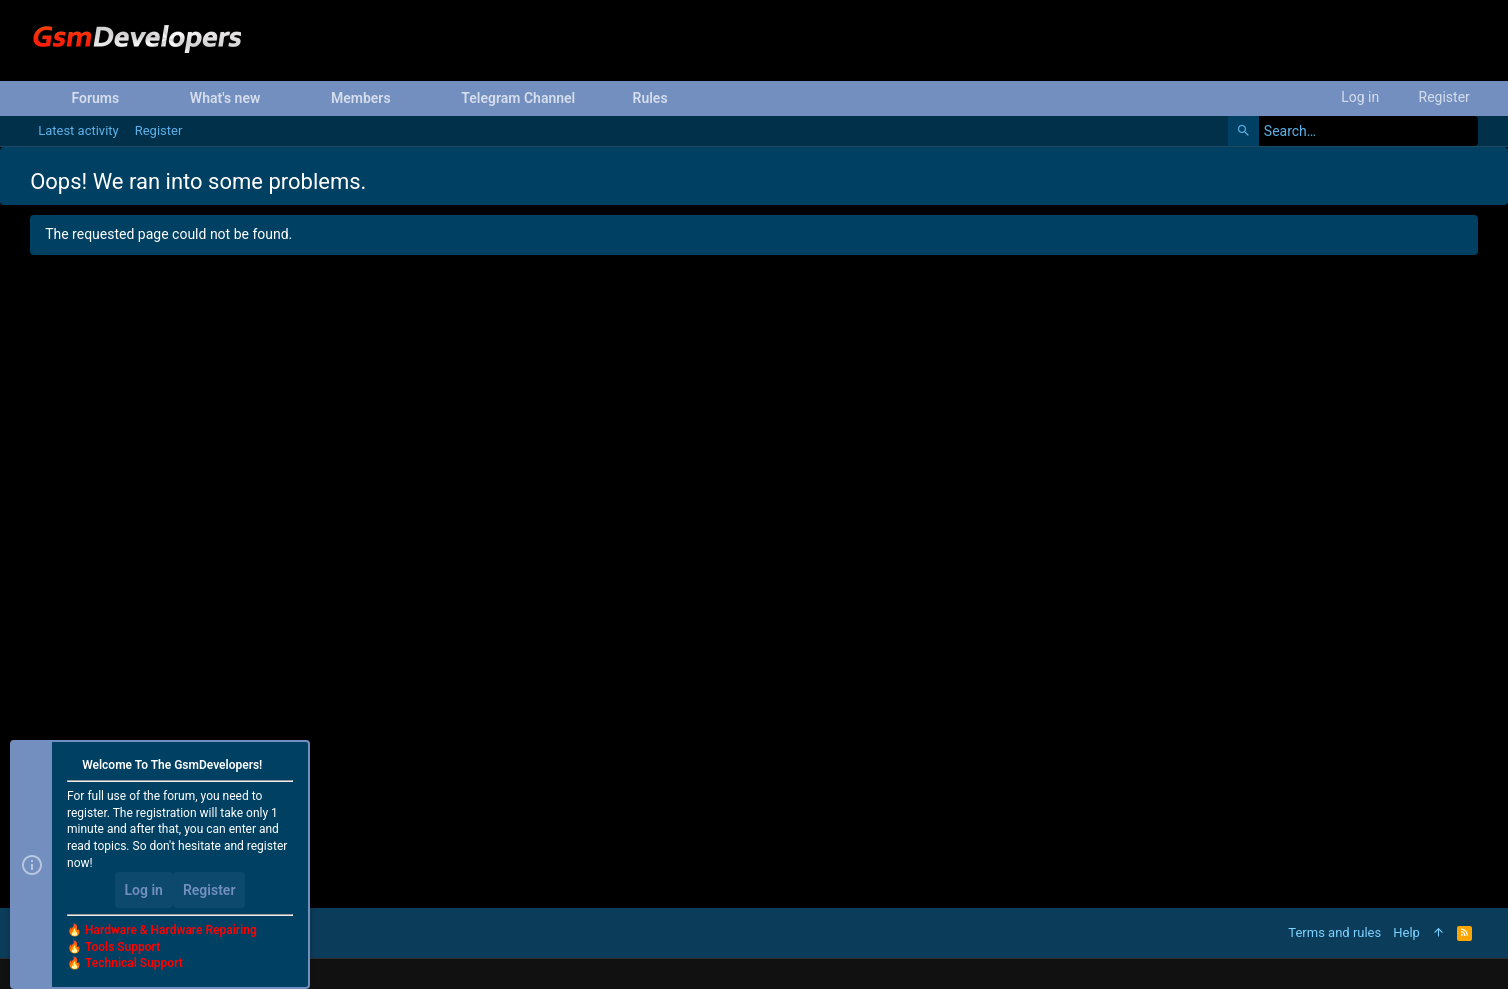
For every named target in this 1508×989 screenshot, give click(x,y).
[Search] (1353, 131)
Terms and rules (1334, 932)
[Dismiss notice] (286, 766)
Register (209, 890)
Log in (144, 890)
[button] (134, 98)
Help (1406, 932)
